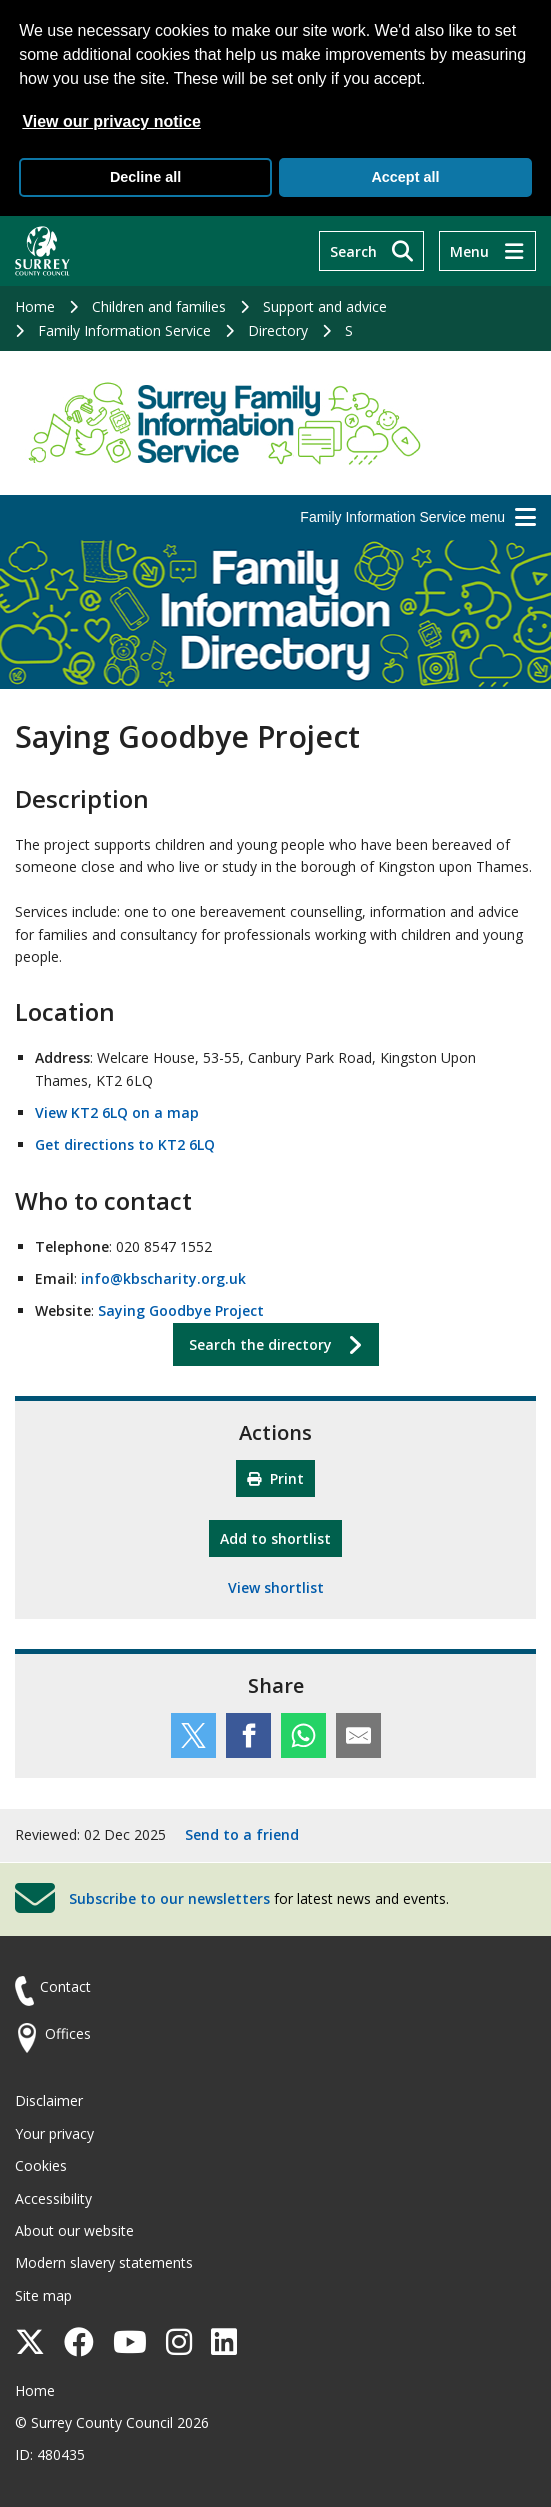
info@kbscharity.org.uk (163, 1278)
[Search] (371, 251)
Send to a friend (242, 1834)
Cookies (41, 2165)
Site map (43, 2295)
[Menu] (487, 251)
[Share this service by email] (358, 1735)
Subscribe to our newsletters (169, 1897)
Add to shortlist (281, 1536)
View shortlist (276, 1587)
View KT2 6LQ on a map (117, 1112)
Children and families (159, 306)
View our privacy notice (111, 121)
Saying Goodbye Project (181, 1310)
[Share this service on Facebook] (248, 1735)
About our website (74, 2230)
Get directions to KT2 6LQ (125, 1144)
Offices (68, 2033)
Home (35, 306)
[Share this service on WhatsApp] (303, 1735)
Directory (278, 330)
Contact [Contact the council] (65, 1986)
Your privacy (54, 2133)
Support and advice (325, 306)
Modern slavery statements (104, 2262)
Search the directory (260, 1344)
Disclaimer (49, 2100)
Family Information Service (124, 330)
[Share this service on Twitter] (193, 1735)
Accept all (405, 177)
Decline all (145, 177)
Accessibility (53, 2198)
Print (275, 1478)
